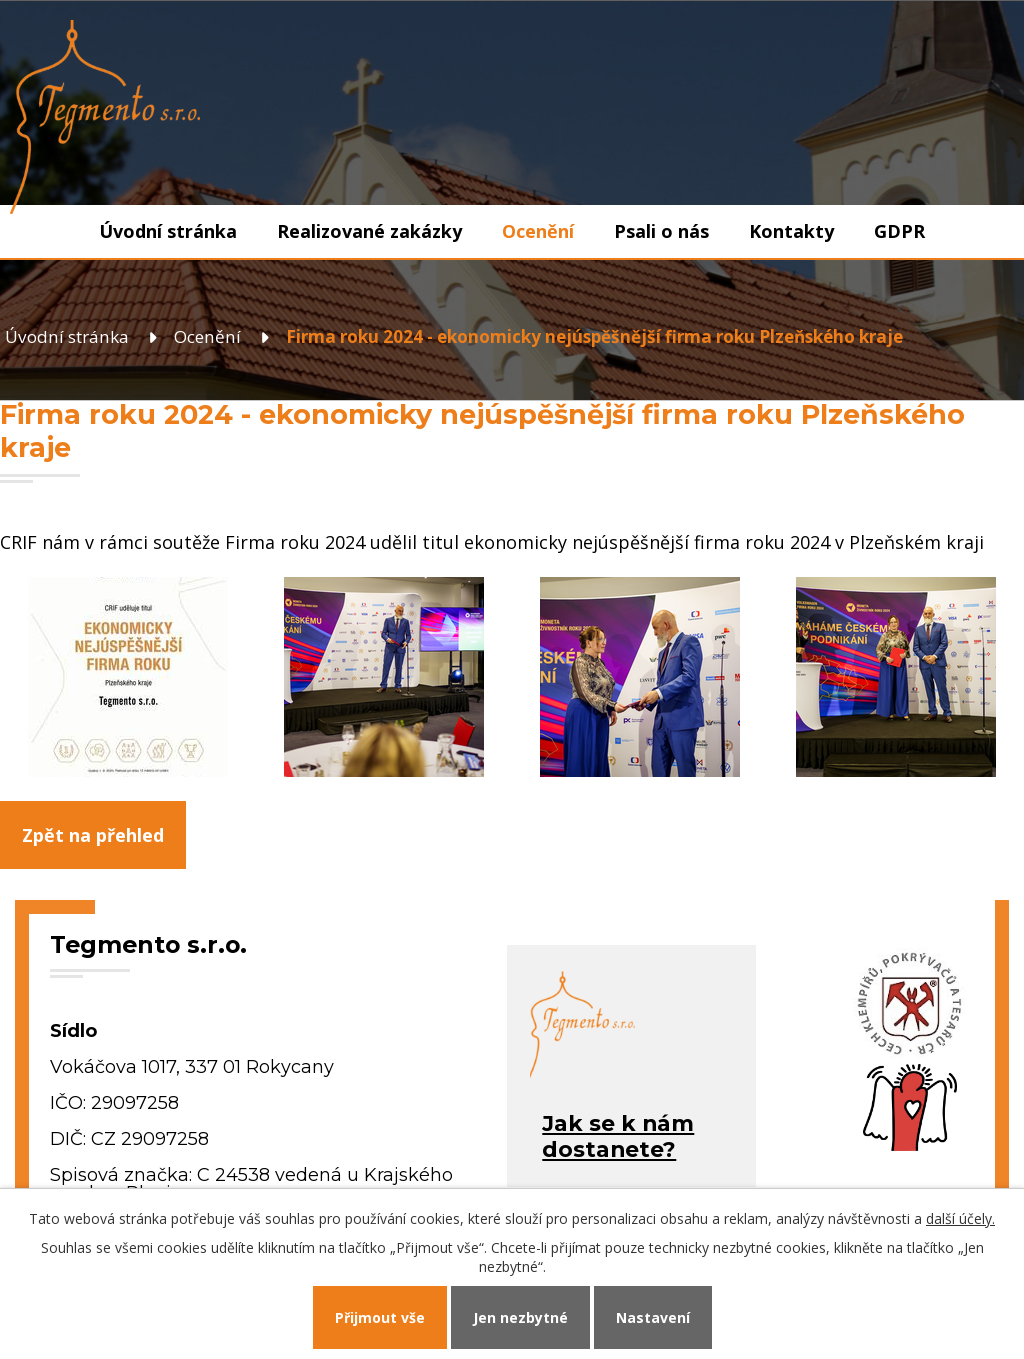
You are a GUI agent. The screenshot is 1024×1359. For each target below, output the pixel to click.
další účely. (960, 1218)
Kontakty (791, 231)
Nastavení (653, 1317)
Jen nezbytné (520, 1317)
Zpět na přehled (93, 835)
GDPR (899, 231)
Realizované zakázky (369, 231)
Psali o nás (661, 231)
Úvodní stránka (168, 231)
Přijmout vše (380, 1317)
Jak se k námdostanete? (618, 1136)
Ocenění (538, 231)
